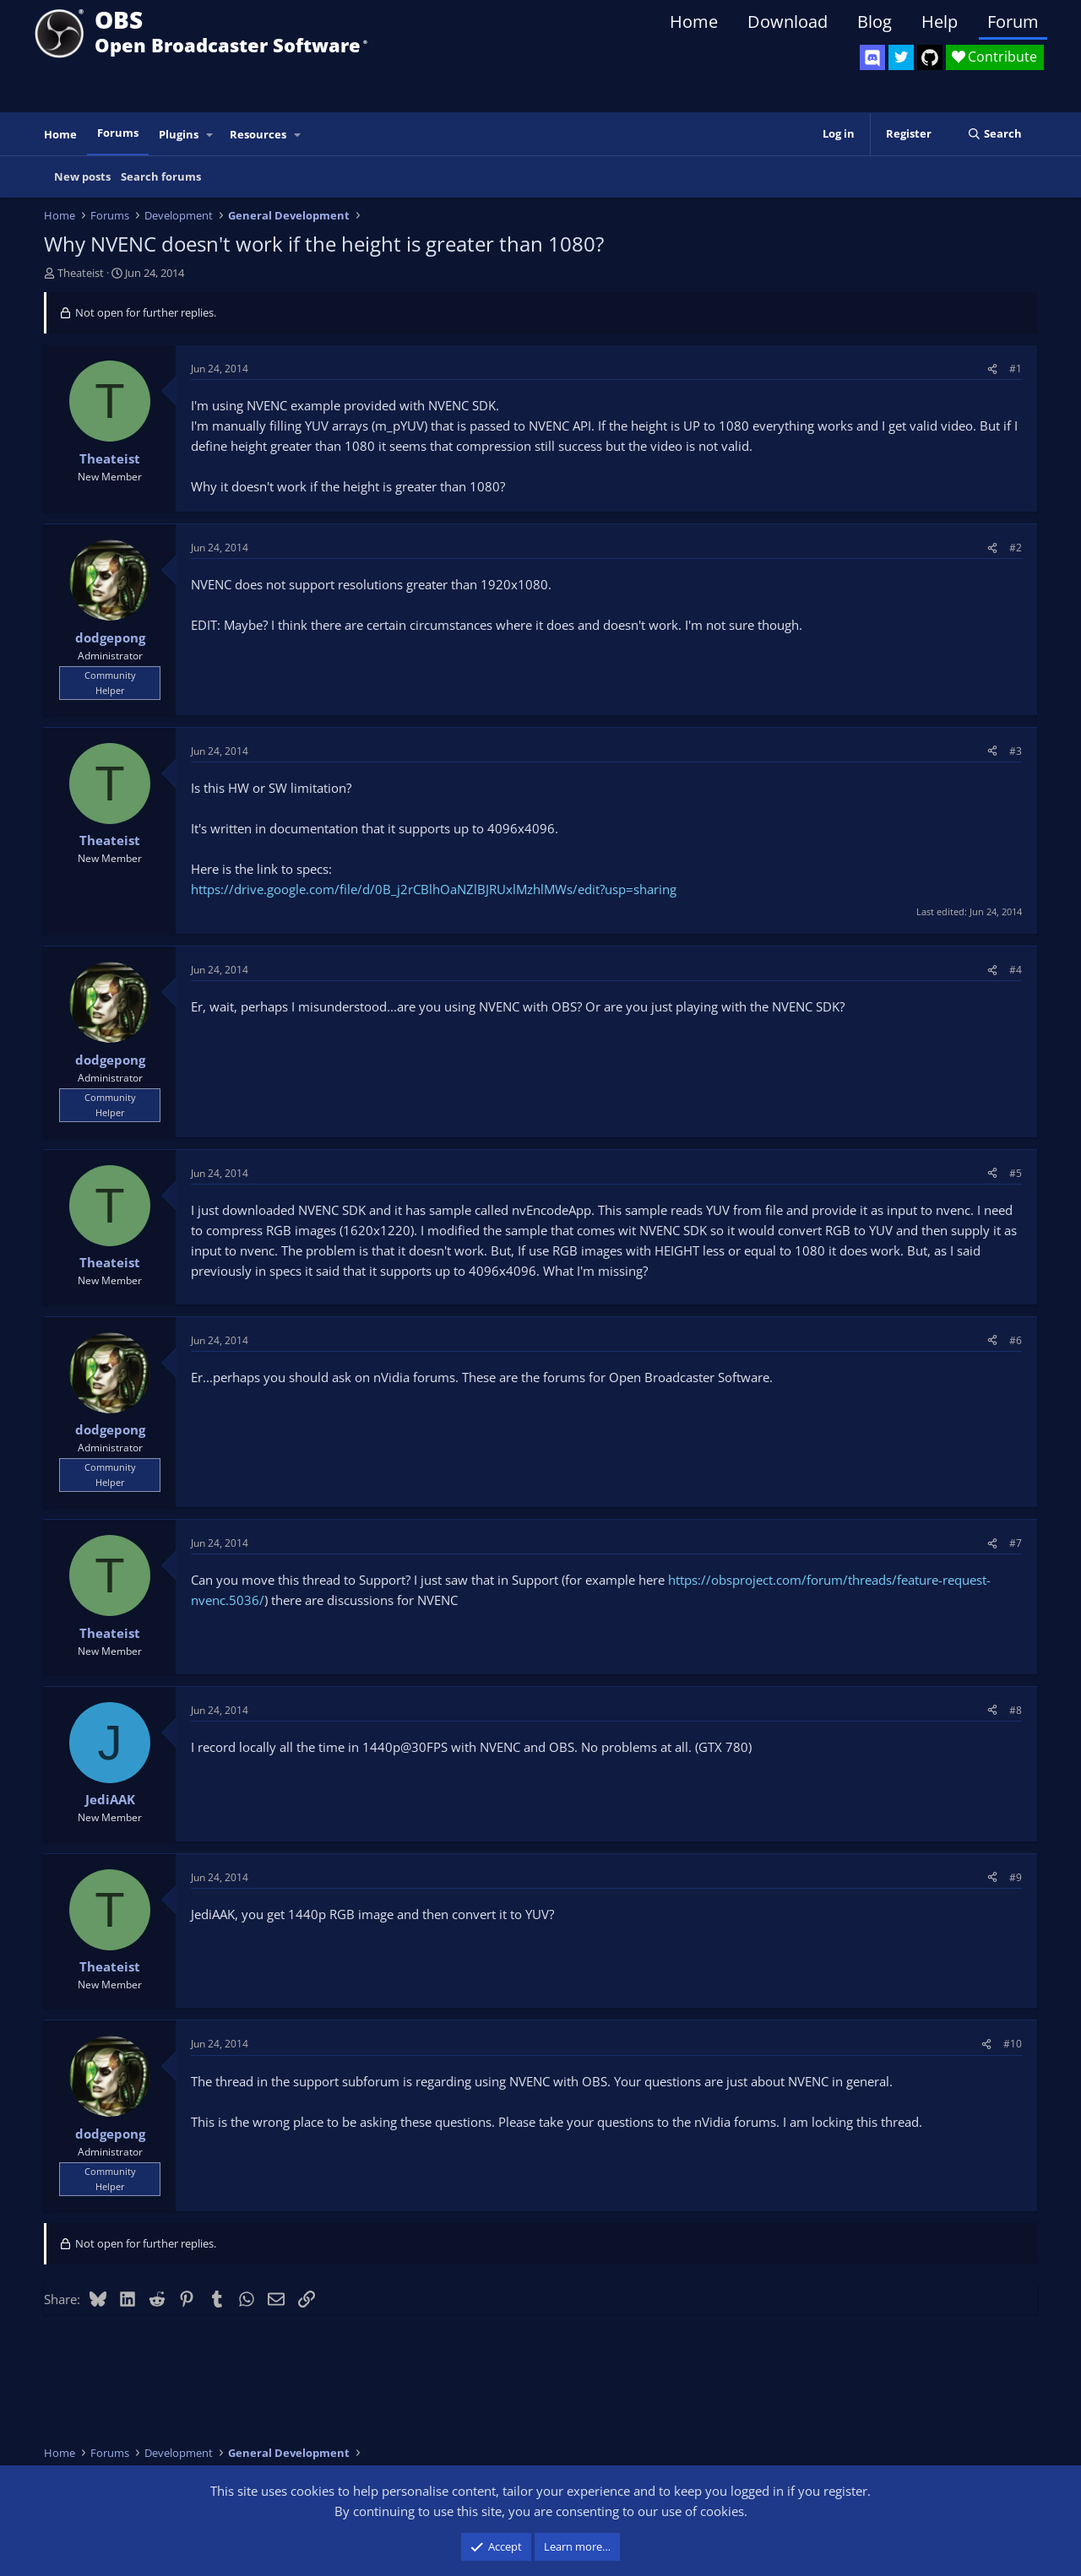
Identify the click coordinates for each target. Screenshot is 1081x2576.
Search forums (161, 176)
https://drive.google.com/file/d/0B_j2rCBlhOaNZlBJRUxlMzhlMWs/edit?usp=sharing (433, 889)
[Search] (994, 134)
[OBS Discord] (872, 57)
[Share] (992, 368)
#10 (1012, 2043)
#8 (1015, 1710)
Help (939, 21)
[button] (210, 134)
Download (787, 21)
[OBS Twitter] (901, 57)
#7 (1015, 1543)
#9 (1015, 1877)
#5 (1015, 1173)
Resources (258, 134)
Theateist (80, 272)
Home (694, 21)
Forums (118, 132)
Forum (1013, 21)
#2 (1015, 547)
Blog (874, 21)
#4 (1015, 970)
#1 (1015, 368)
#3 (1015, 751)
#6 (1015, 1340)
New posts (82, 176)
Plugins (178, 134)
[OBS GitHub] (929, 57)
